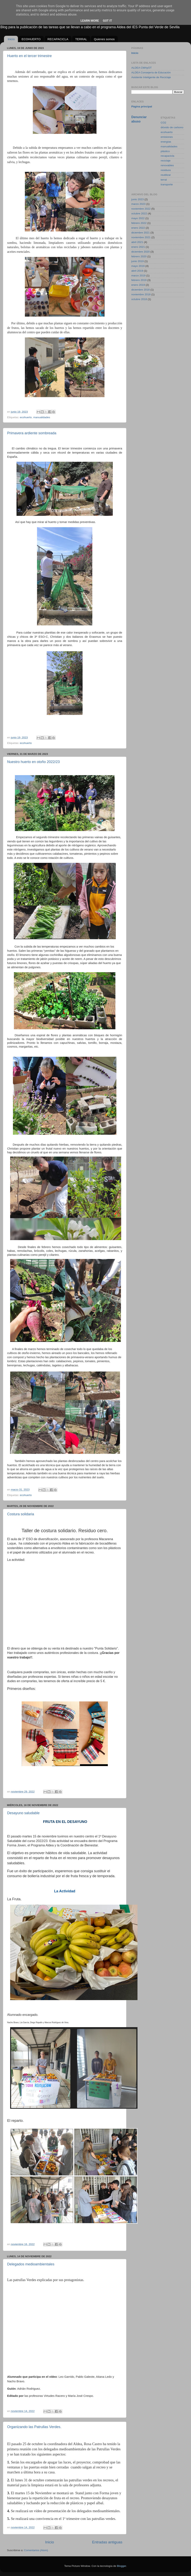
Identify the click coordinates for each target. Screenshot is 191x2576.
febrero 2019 (139, 280)
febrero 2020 (139, 256)
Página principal (141, 106)
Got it (107, 20)
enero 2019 (138, 284)
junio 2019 (137, 261)
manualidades (41, 417)
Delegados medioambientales (30, 2264)
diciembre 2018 (140, 289)
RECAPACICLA (58, 39)
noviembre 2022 (141, 208)
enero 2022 (138, 227)
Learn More (90, 20)
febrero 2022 (139, 223)
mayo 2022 (138, 218)
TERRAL (81, 39)
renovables (167, 165)
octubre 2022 (139, 213)
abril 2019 (137, 270)
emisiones (167, 136)
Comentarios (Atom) (36, 2550)
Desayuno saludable (23, 1813)
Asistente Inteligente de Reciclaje (151, 77)
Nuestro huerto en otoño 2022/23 (33, 762)
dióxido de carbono (172, 127)
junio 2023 (137, 199)
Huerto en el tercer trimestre (29, 56)
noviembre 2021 (141, 237)
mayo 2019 (138, 265)
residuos (166, 170)
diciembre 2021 (140, 232)
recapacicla (167, 155)
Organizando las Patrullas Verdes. (34, 2427)
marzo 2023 (138, 203)
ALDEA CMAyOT (141, 67)
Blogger (121, 2565)
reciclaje (166, 160)
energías (166, 141)
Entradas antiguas (107, 2542)
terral (164, 179)
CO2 (163, 122)
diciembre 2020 (140, 251)
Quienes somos (104, 39)
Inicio (11, 39)
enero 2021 (138, 246)
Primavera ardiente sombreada (31, 433)
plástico (165, 151)
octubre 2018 (139, 299)
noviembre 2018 (141, 294)
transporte (167, 184)
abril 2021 (137, 242)
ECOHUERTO (31, 39)
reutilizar (166, 174)
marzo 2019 (138, 275)
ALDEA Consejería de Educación (151, 72)
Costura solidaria (20, 1514)
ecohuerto (26, 417)
